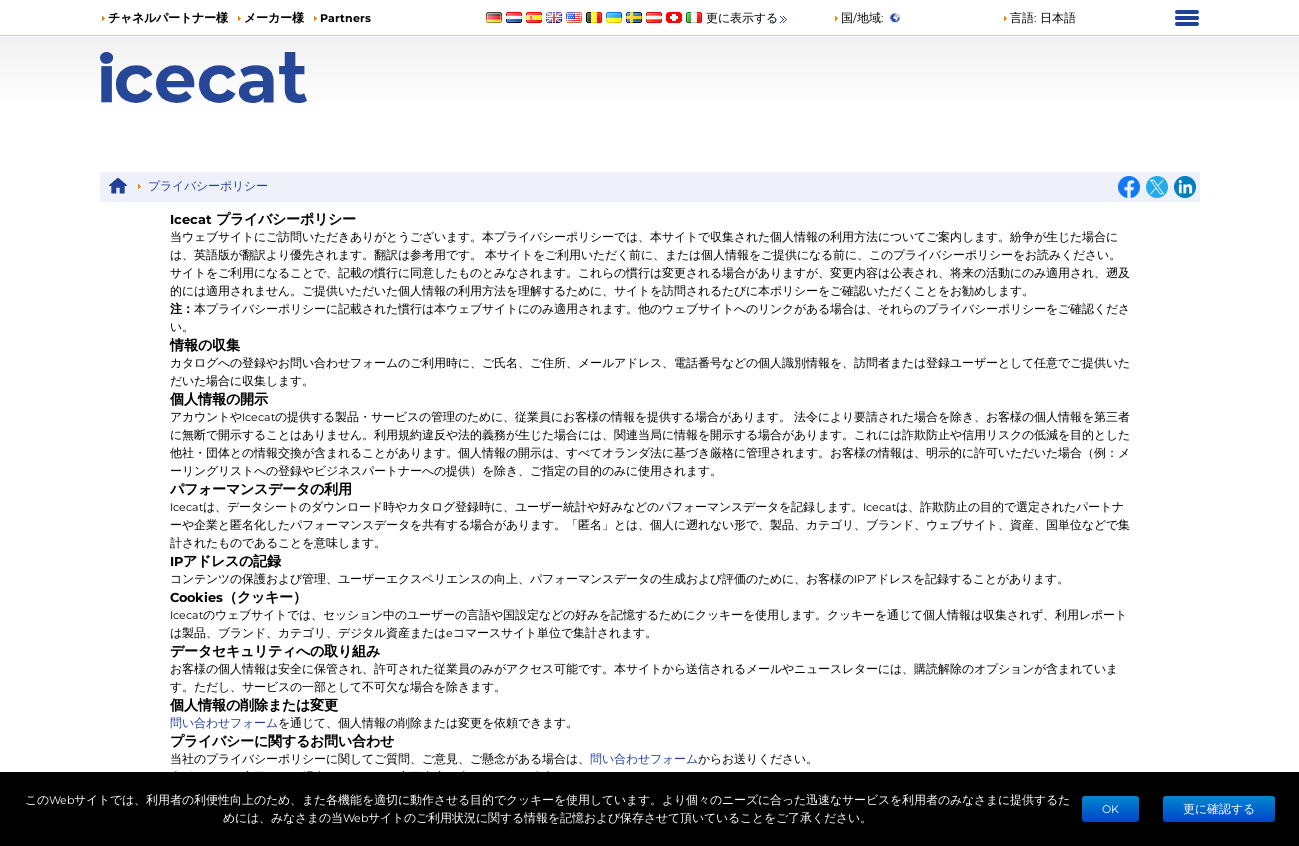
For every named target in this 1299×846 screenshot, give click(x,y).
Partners (345, 17)
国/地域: (858, 17)
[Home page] (237, 77)
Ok (1110, 808)
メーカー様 (274, 17)
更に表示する (748, 18)
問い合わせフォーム (224, 722)
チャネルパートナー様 (168, 17)
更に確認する (1219, 808)
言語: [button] (1019, 17)
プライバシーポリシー (208, 185)
